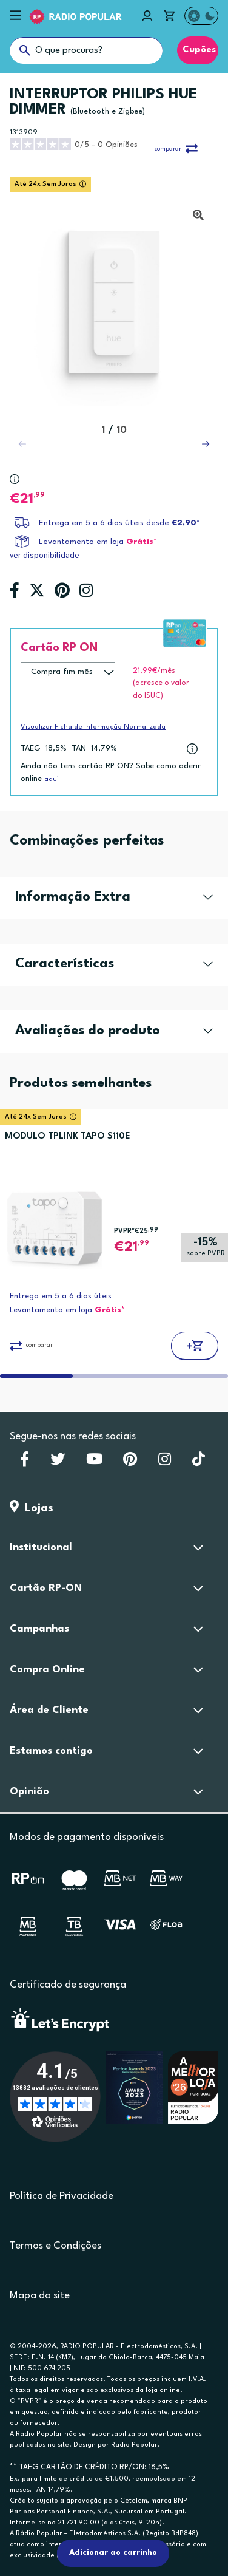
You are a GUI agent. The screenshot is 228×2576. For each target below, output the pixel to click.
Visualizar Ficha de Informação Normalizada (93, 727)
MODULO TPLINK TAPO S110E (67, 1136)
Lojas (31, 1508)
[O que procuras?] (86, 50)
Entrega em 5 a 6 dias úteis (61, 1296)
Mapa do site (40, 2296)
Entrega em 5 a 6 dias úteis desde (119, 523)
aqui (51, 779)
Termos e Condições (55, 2246)
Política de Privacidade (61, 2196)
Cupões (198, 50)
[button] (205, 444)
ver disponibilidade (44, 555)
